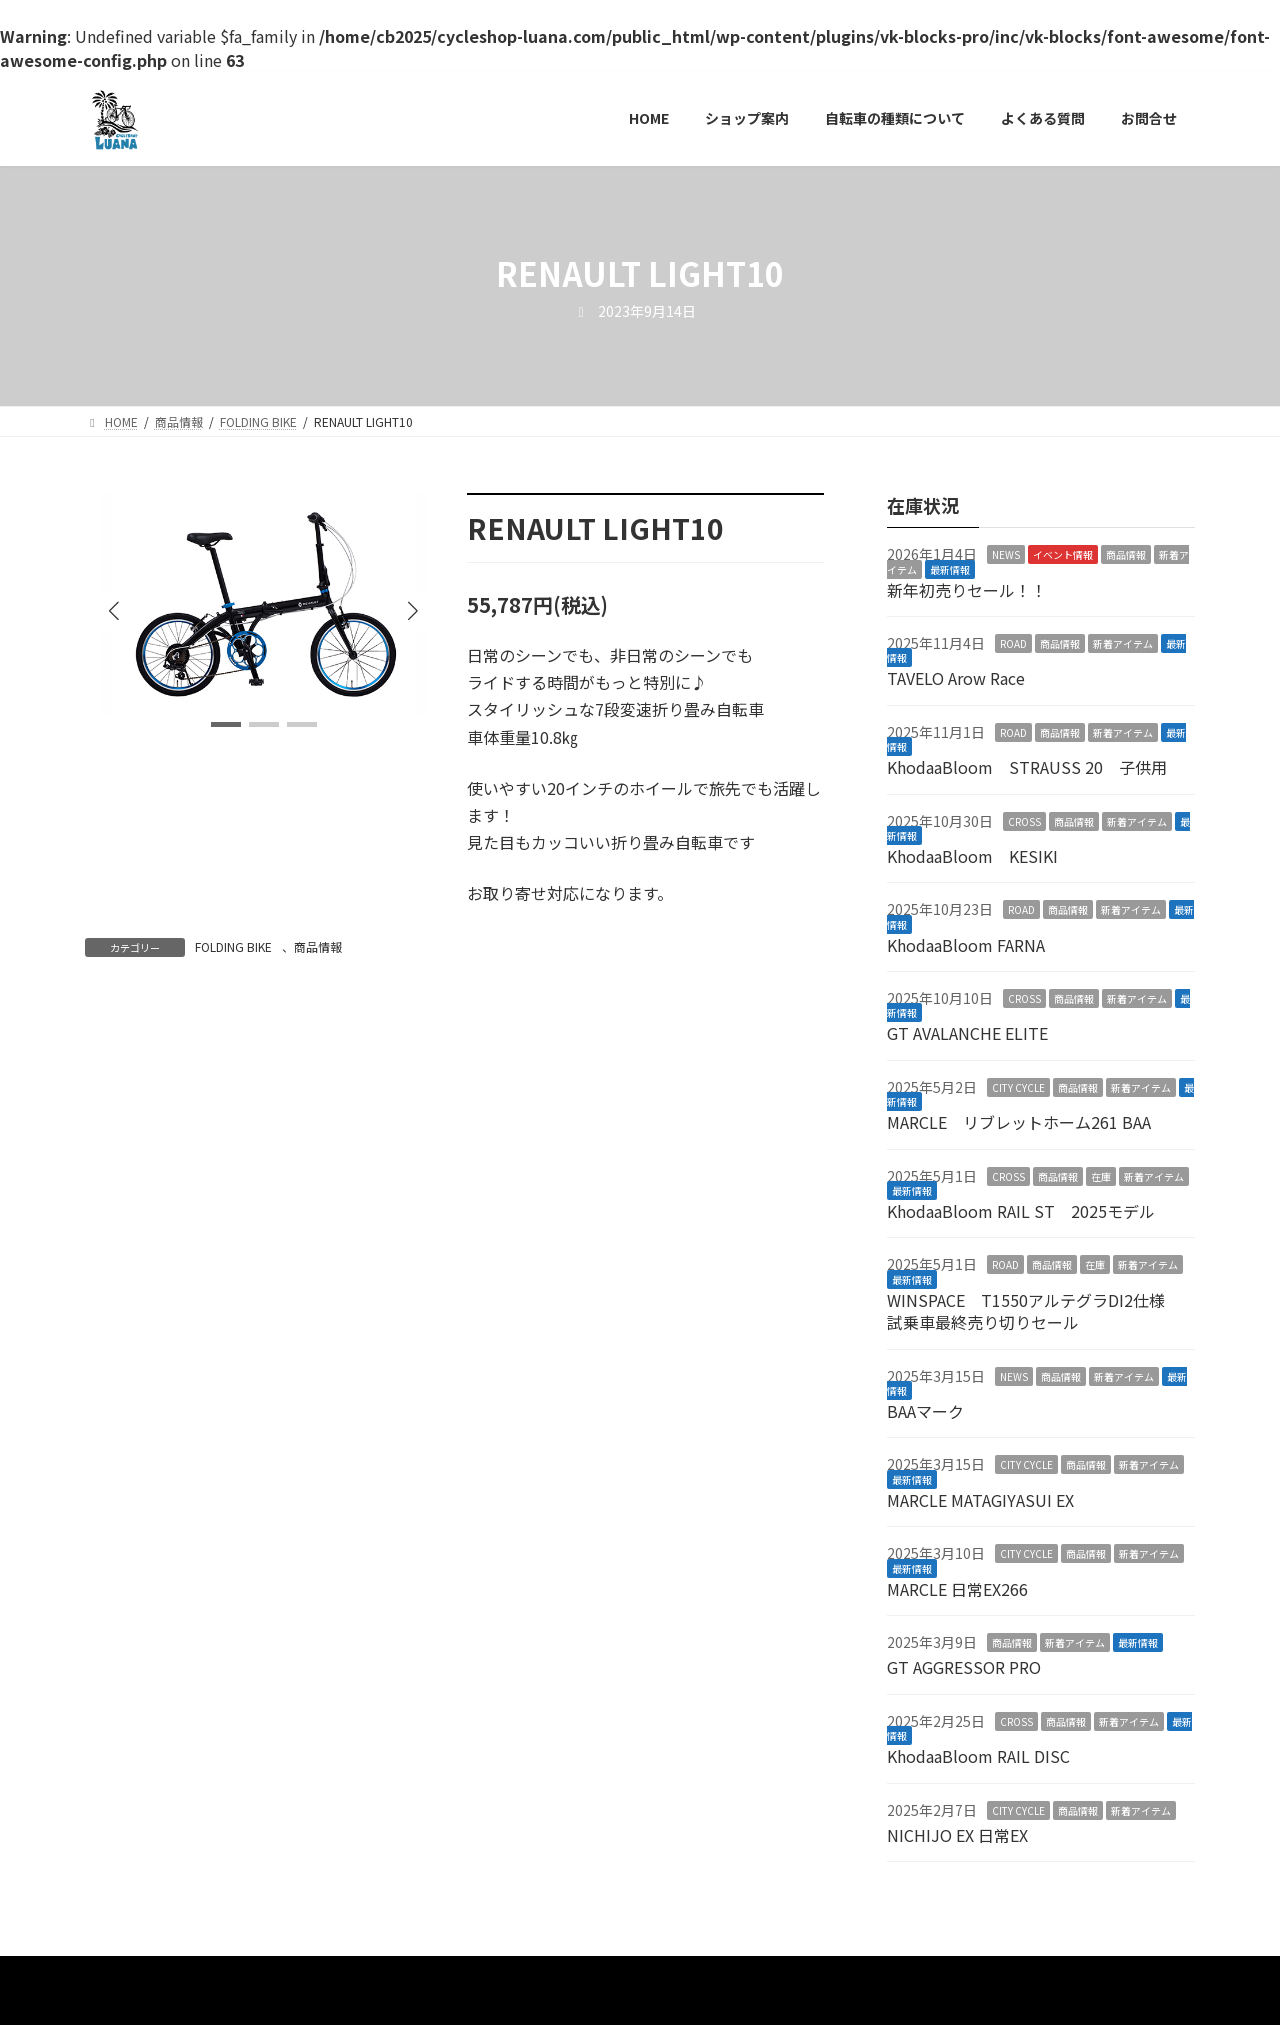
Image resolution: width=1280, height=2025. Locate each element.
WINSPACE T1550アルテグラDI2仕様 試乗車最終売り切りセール (1034, 1310)
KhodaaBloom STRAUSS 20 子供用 (1027, 767)
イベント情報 (1063, 554)
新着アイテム (1123, 643)
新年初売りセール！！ (967, 589)
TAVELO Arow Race (956, 678)
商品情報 (318, 946)
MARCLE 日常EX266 (957, 1588)
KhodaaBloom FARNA (966, 944)
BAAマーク (925, 1411)
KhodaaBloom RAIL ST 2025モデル (1021, 1211)
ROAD (1013, 643)
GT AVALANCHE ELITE (967, 1033)
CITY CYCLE (1018, 1086)
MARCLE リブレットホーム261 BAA (1019, 1122)
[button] (413, 611)
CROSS (1024, 820)
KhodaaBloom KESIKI (972, 856)
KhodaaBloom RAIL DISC (978, 1756)
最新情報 (950, 568)
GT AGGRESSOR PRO (964, 1667)
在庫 (1101, 1175)
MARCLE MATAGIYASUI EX (980, 1499)
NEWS (1006, 554)
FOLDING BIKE (233, 946)
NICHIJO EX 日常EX (957, 1835)
